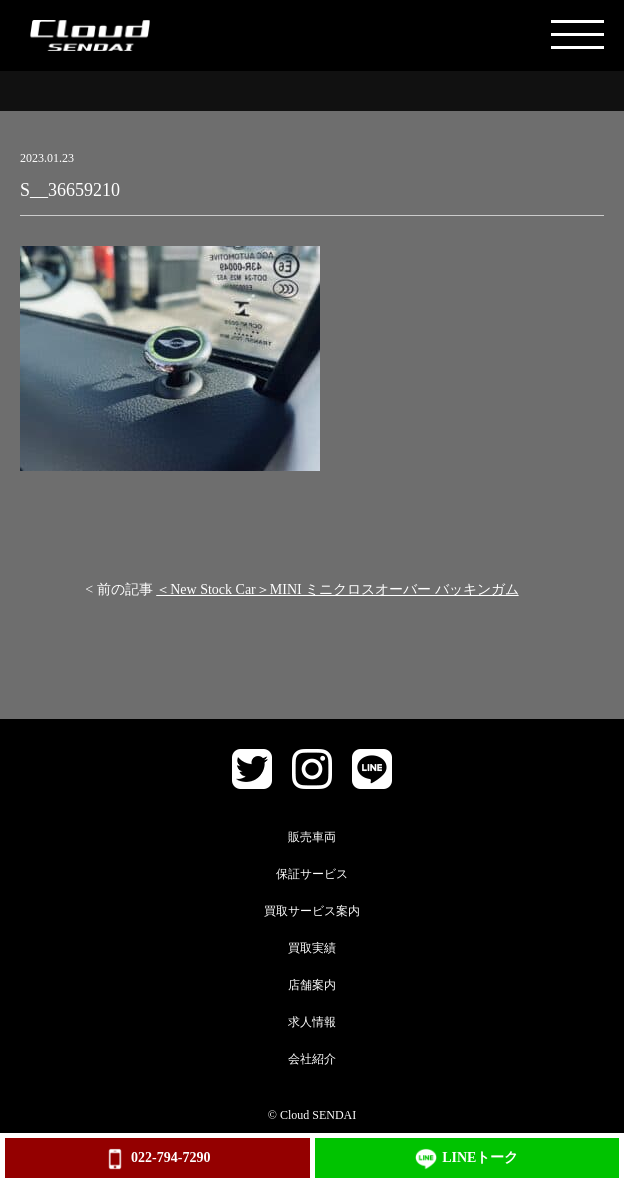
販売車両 (312, 837)
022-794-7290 (157, 1159)
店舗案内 (312, 985)
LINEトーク (466, 1159)
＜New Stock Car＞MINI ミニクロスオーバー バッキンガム (337, 589)
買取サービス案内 (312, 911)
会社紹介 (312, 1059)
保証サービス (312, 874)
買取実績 (312, 948)
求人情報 (312, 1022)
